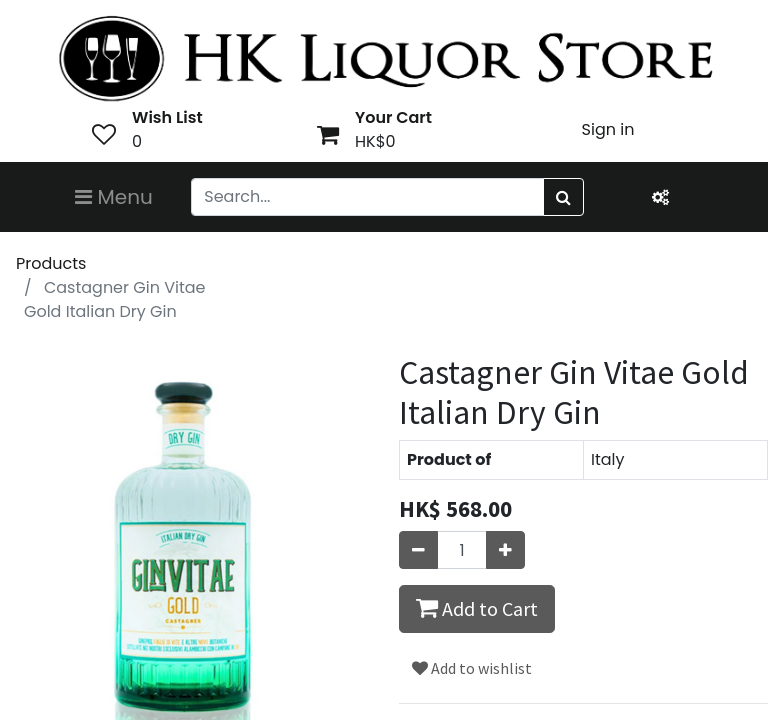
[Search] (563, 197)
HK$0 (375, 141)
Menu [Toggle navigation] (114, 197)
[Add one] (505, 550)
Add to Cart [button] (477, 608)
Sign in (608, 129)
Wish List (167, 117)
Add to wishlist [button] (472, 668)
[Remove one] (418, 550)
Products (51, 263)
